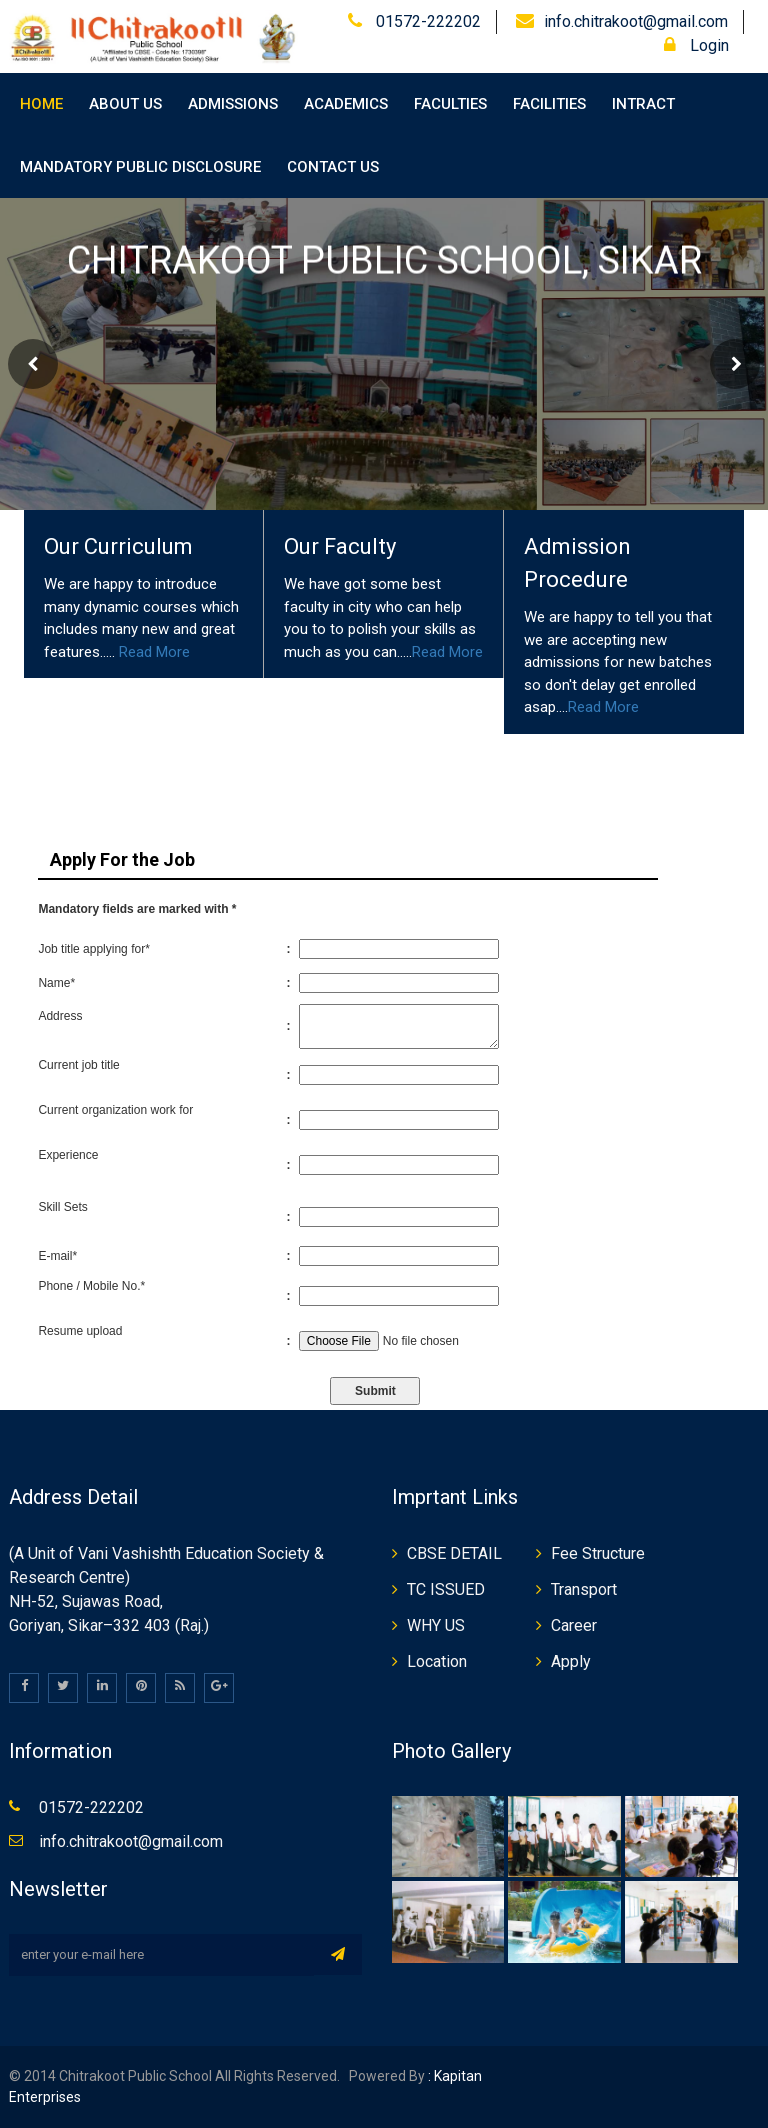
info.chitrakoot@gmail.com (636, 21)
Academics (346, 104)
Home (41, 104)
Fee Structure (598, 1553)
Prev (33, 364)
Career (574, 1625)
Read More (154, 652)
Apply (571, 1661)
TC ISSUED (446, 1589)
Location (437, 1661)
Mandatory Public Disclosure (140, 167)
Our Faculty (340, 546)
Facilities (549, 104)
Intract (643, 104)
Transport (584, 1589)
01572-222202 (426, 21)
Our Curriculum (118, 546)
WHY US (436, 1625)
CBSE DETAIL (454, 1553)
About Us (125, 104)
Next (735, 364)
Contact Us (333, 167)
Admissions (233, 104)
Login (696, 45)
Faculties (450, 104)
